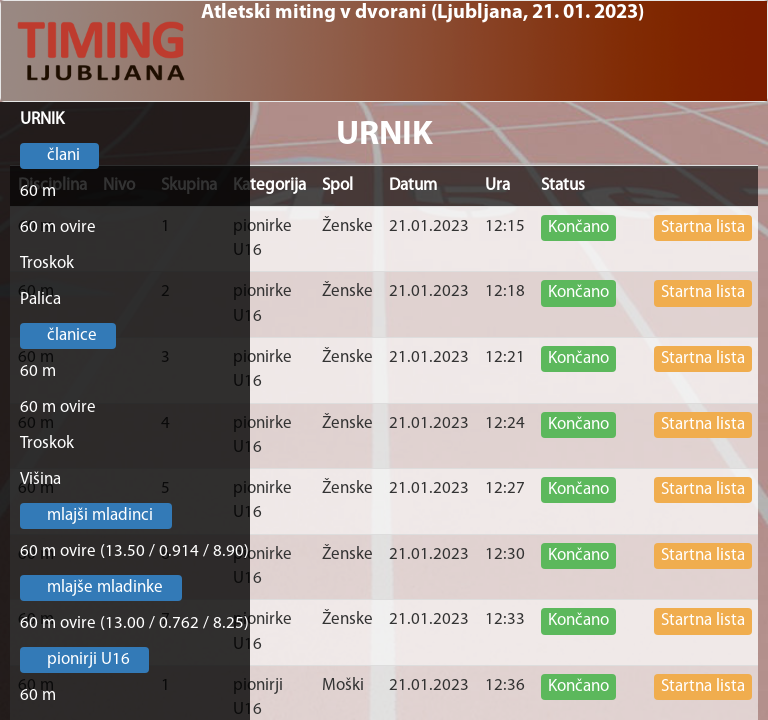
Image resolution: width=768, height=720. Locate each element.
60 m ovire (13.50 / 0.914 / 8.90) (134, 551)
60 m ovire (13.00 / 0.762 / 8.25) (134, 623)
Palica (40, 299)
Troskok (47, 263)
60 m (38, 191)
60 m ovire (58, 227)
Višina (40, 479)
